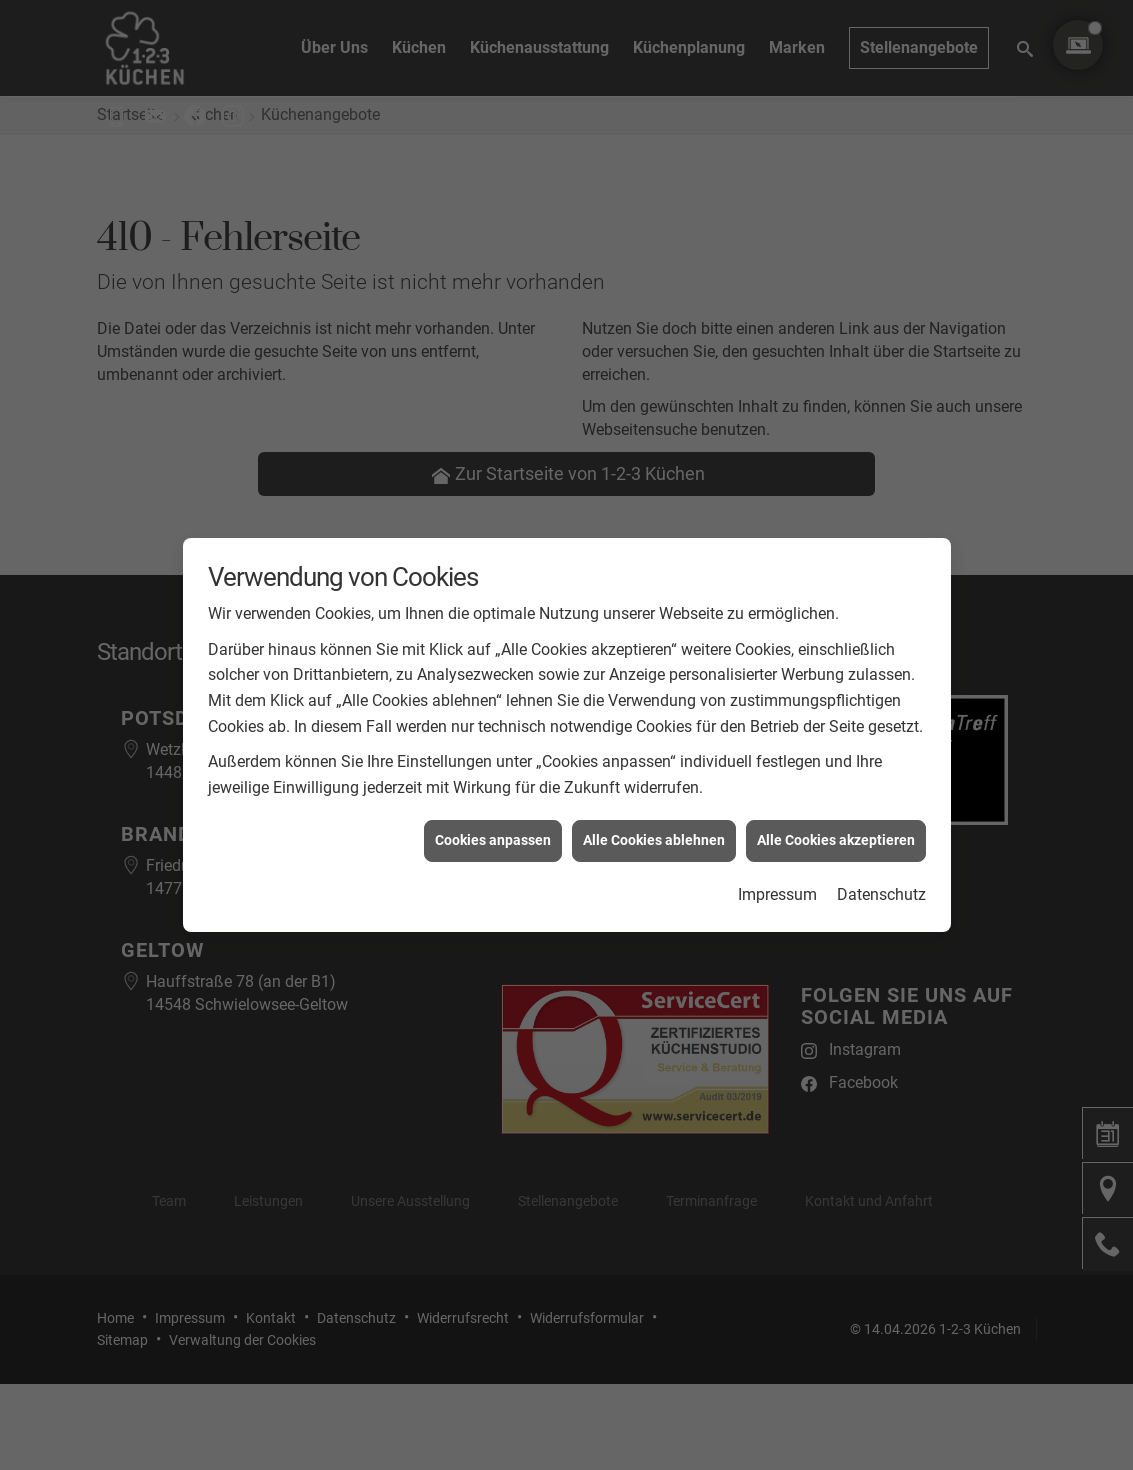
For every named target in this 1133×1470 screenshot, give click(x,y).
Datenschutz (881, 873)
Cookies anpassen (493, 820)
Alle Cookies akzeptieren (836, 820)
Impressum (777, 873)
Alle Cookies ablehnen (654, 820)
